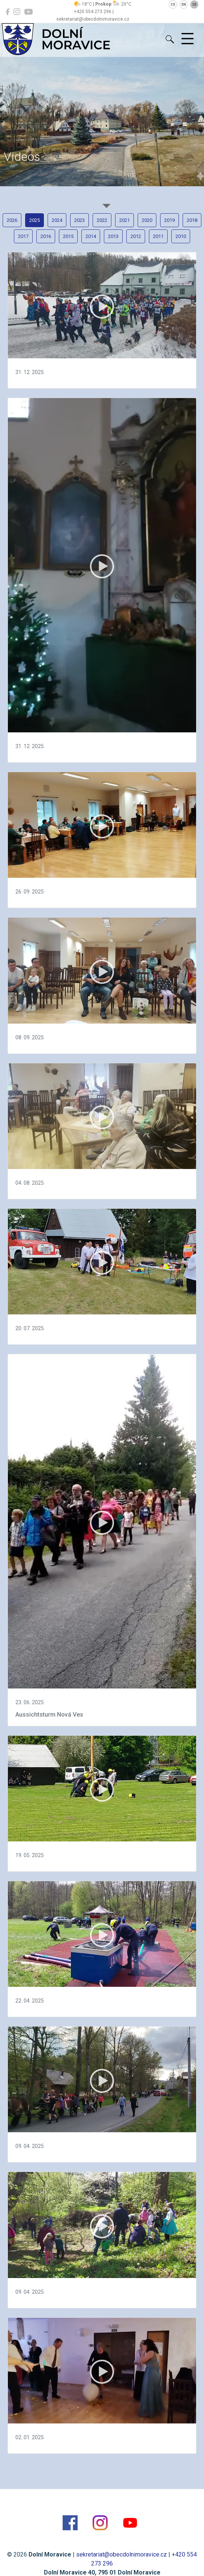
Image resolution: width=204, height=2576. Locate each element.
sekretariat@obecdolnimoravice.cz (121, 2554)
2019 (169, 220)
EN (184, 4)
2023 (79, 220)
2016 (45, 236)
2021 (124, 220)
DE (194, 4)
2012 (135, 236)
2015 (68, 236)
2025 (34, 220)
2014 (91, 236)
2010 (181, 236)
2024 (57, 220)
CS (173, 4)
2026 (12, 220)
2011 (158, 236)
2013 (113, 236)
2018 (192, 220)
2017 (23, 236)
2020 (147, 220)
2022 (102, 220)
